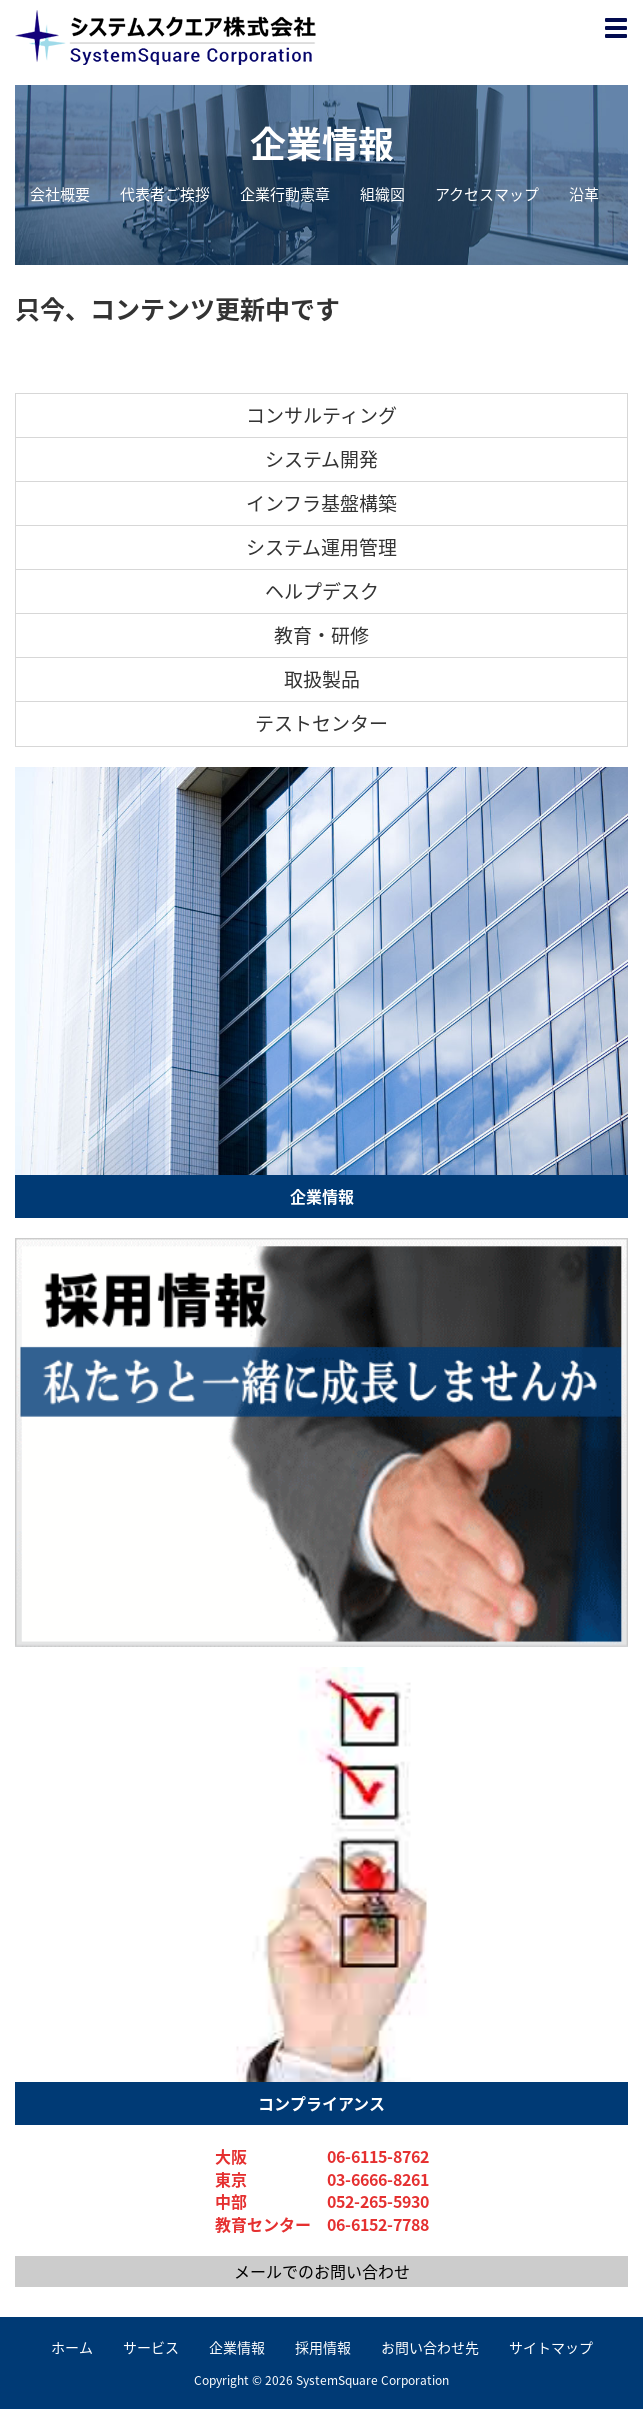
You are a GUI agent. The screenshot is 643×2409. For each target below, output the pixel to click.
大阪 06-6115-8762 (322, 2156)
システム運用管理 (321, 547)
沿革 (584, 194)
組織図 (382, 194)
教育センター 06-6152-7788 (322, 2224)
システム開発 (321, 459)
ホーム (72, 2347)
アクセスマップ (487, 194)
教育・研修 (321, 635)
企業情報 (322, 144)
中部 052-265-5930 (322, 2201)
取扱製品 (322, 679)
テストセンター (321, 723)
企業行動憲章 (285, 194)
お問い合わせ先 (430, 2347)
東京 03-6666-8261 (322, 2179)
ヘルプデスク (322, 591)
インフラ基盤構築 (321, 503)
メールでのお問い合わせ (322, 2271)
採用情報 (323, 2347)
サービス (151, 2347)
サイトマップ (551, 2347)
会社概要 (60, 194)
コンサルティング (321, 415)
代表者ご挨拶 (165, 194)
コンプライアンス (321, 2103)
